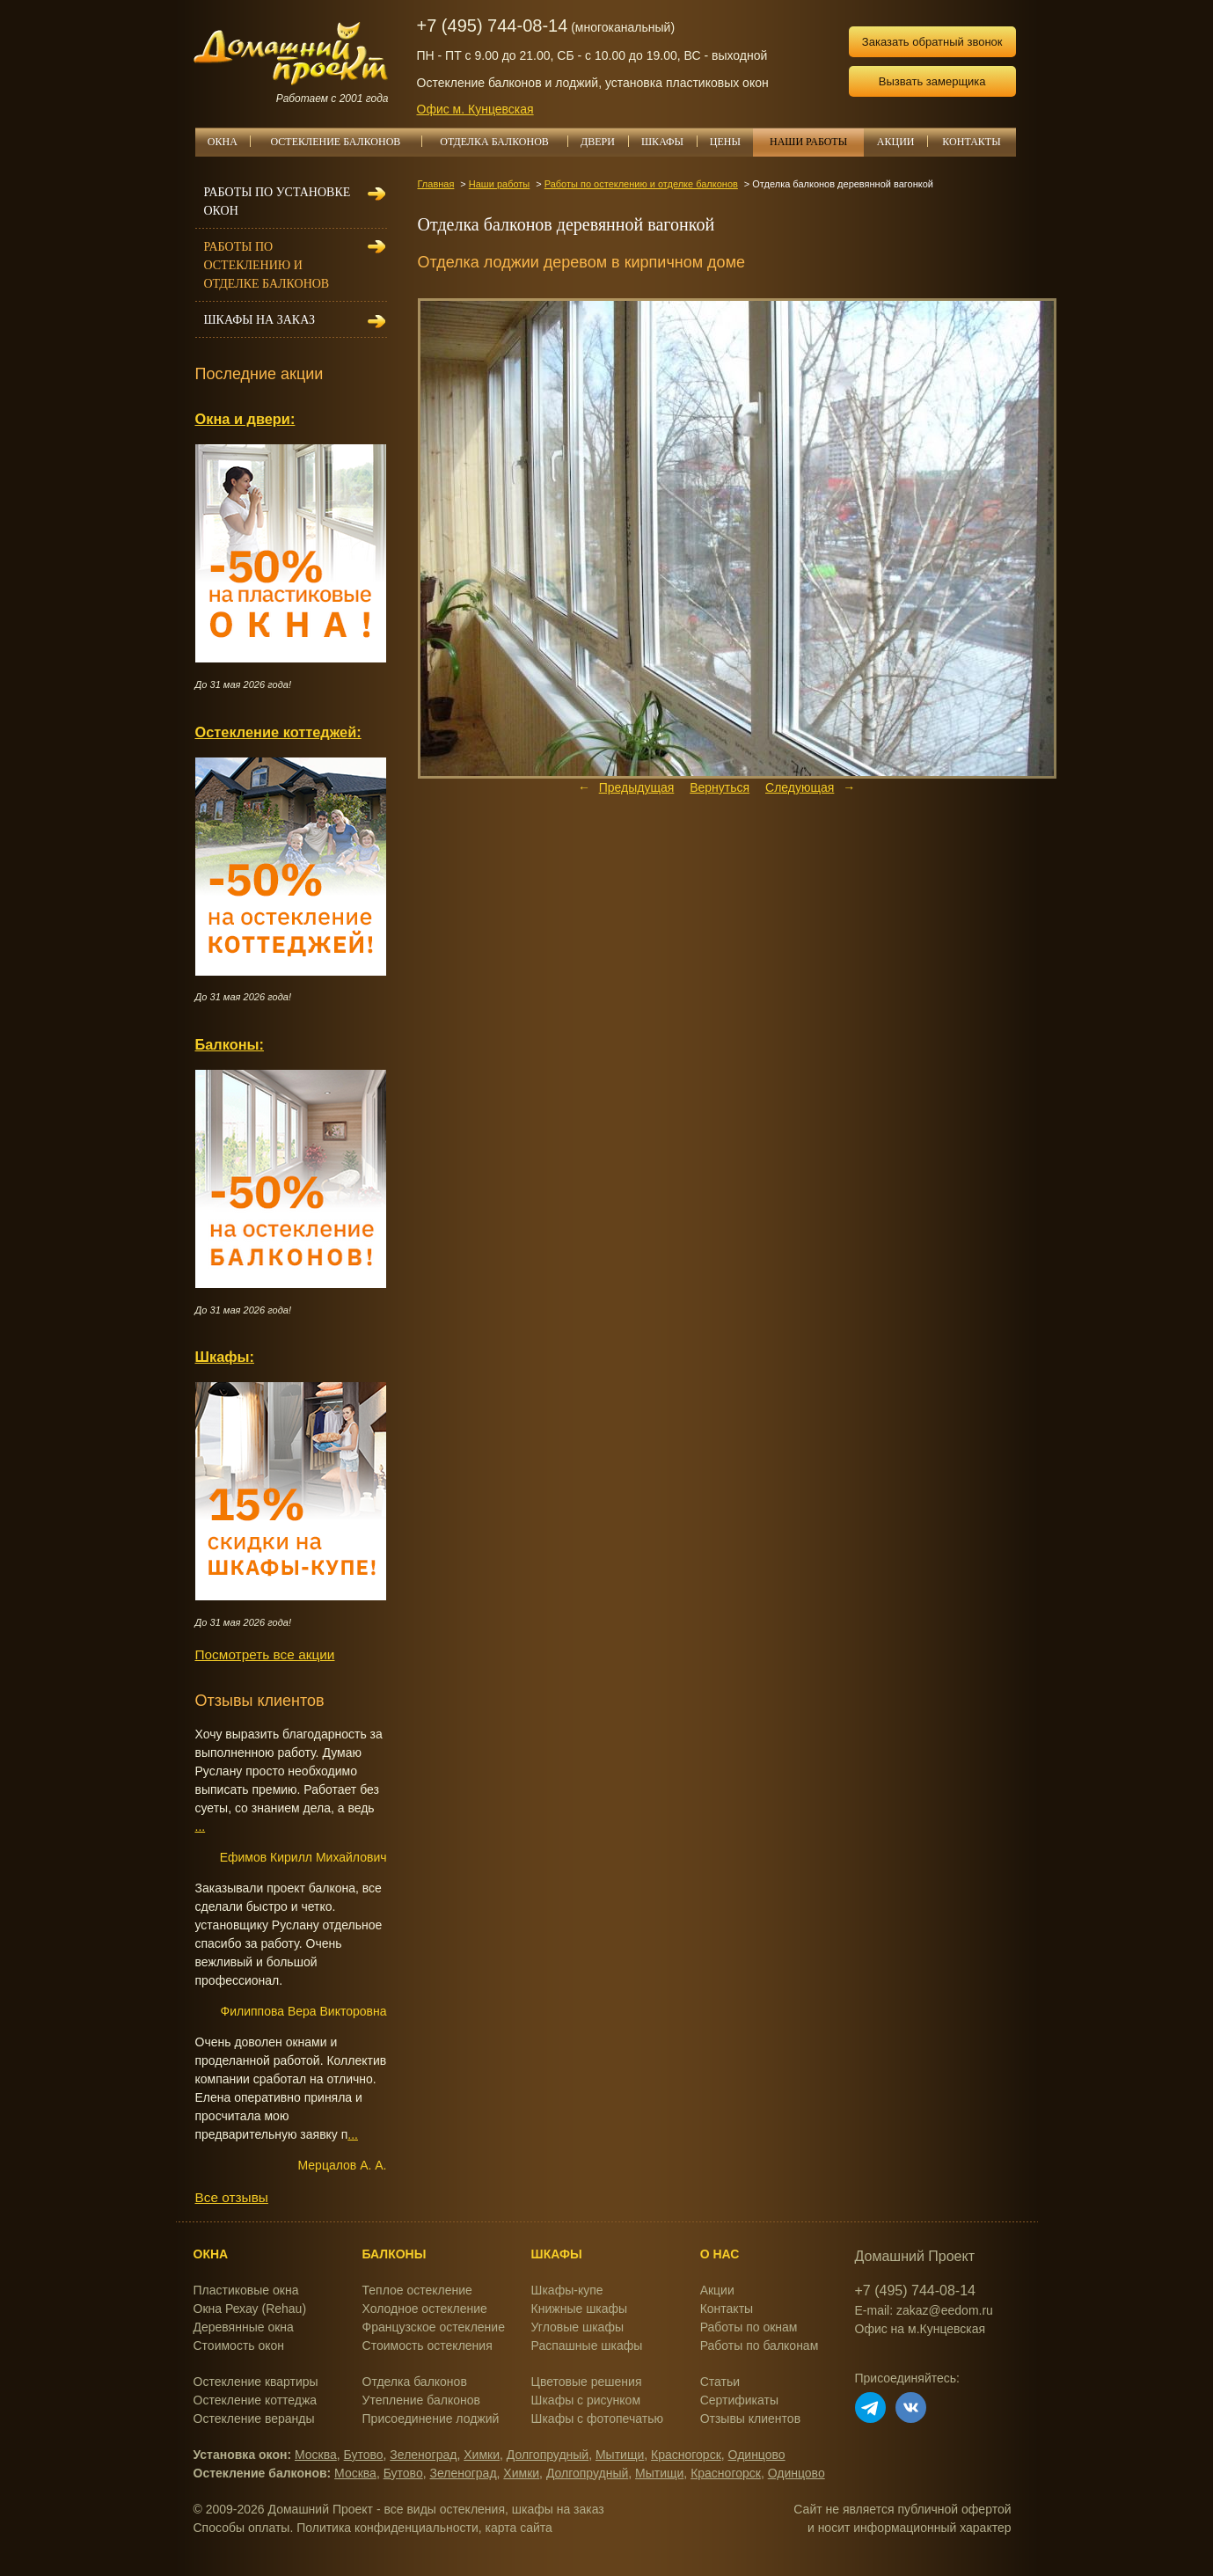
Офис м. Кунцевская (475, 109)
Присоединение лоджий (431, 2418)
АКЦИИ (902, 141)
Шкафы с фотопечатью (597, 2418)
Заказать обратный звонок (932, 41)
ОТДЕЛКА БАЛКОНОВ (503, 141)
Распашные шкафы (587, 2345)
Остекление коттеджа (256, 2400)
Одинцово (757, 2455)
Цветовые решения (586, 2382)
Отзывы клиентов (750, 2418)
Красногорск (686, 2455)
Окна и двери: (245, 419)
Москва (316, 2455)
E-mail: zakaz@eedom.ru (924, 2310)
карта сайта (519, 2528)
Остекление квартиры (256, 2382)
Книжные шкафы (579, 2309)
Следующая (799, 787)
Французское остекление (433, 2327)
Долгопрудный (547, 2455)
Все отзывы (231, 2197)
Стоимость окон (239, 2345)
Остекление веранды (254, 2418)
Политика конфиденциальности (387, 2528)
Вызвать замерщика (932, 81)
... (200, 1826)
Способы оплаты (242, 2528)
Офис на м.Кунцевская (920, 2329)
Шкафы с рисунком (585, 2400)
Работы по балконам (759, 2345)
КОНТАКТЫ (971, 141)
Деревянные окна (244, 2327)
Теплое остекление (417, 2290)
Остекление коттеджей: (278, 732)
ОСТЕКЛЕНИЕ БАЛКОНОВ (346, 141)
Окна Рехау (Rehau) (250, 2309)
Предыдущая (637, 787)
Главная (436, 184)
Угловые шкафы (577, 2327)
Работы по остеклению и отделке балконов (641, 184)
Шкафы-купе (567, 2290)
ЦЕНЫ (732, 141)
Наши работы (499, 184)
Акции (717, 2290)
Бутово (364, 2455)
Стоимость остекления (427, 2345)
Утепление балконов (421, 2400)
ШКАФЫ (669, 141)
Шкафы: (224, 1357)
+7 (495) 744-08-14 (492, 25)
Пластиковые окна (246, 2290)
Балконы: (230, 1044)
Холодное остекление (424, 2309)
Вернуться (719, 787)
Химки (482, 2455)
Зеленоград (423, 2455)
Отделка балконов (414, 2382)
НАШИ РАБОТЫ (808, 141)
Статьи (720, 2382)
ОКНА (229, 141)
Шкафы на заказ (259, 319)
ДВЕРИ (604, 141)
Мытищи (620, 2455)
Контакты (726, 2309)
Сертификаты (739, 2400)
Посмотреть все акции (265, 1654)
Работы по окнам (749, 2327)
